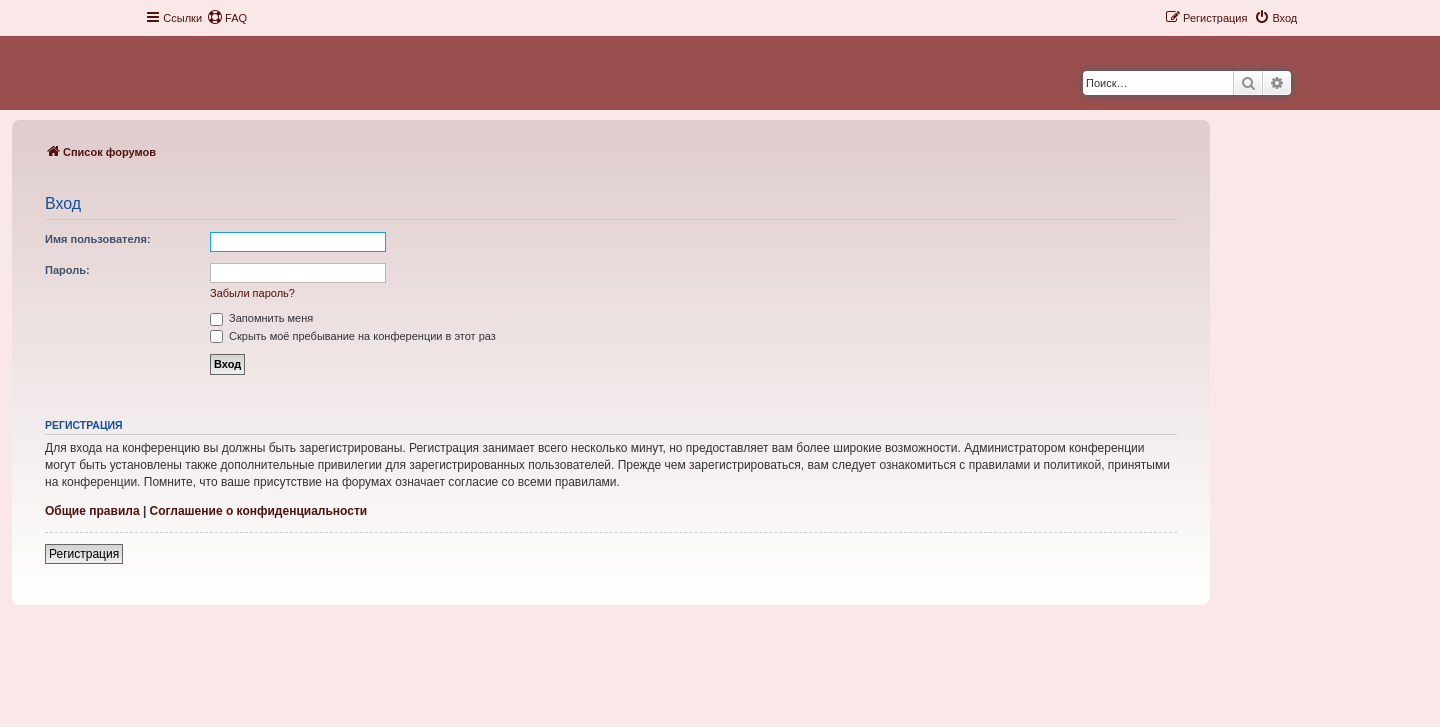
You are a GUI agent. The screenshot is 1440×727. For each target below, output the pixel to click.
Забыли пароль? (252, 293)
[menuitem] (227, 18)
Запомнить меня (261, 318)
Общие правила (92, 511)
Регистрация (84, 554)
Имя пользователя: (98, 239)
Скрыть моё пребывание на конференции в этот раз (353, 336)
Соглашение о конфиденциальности (259, 511)
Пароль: (67, 270)
